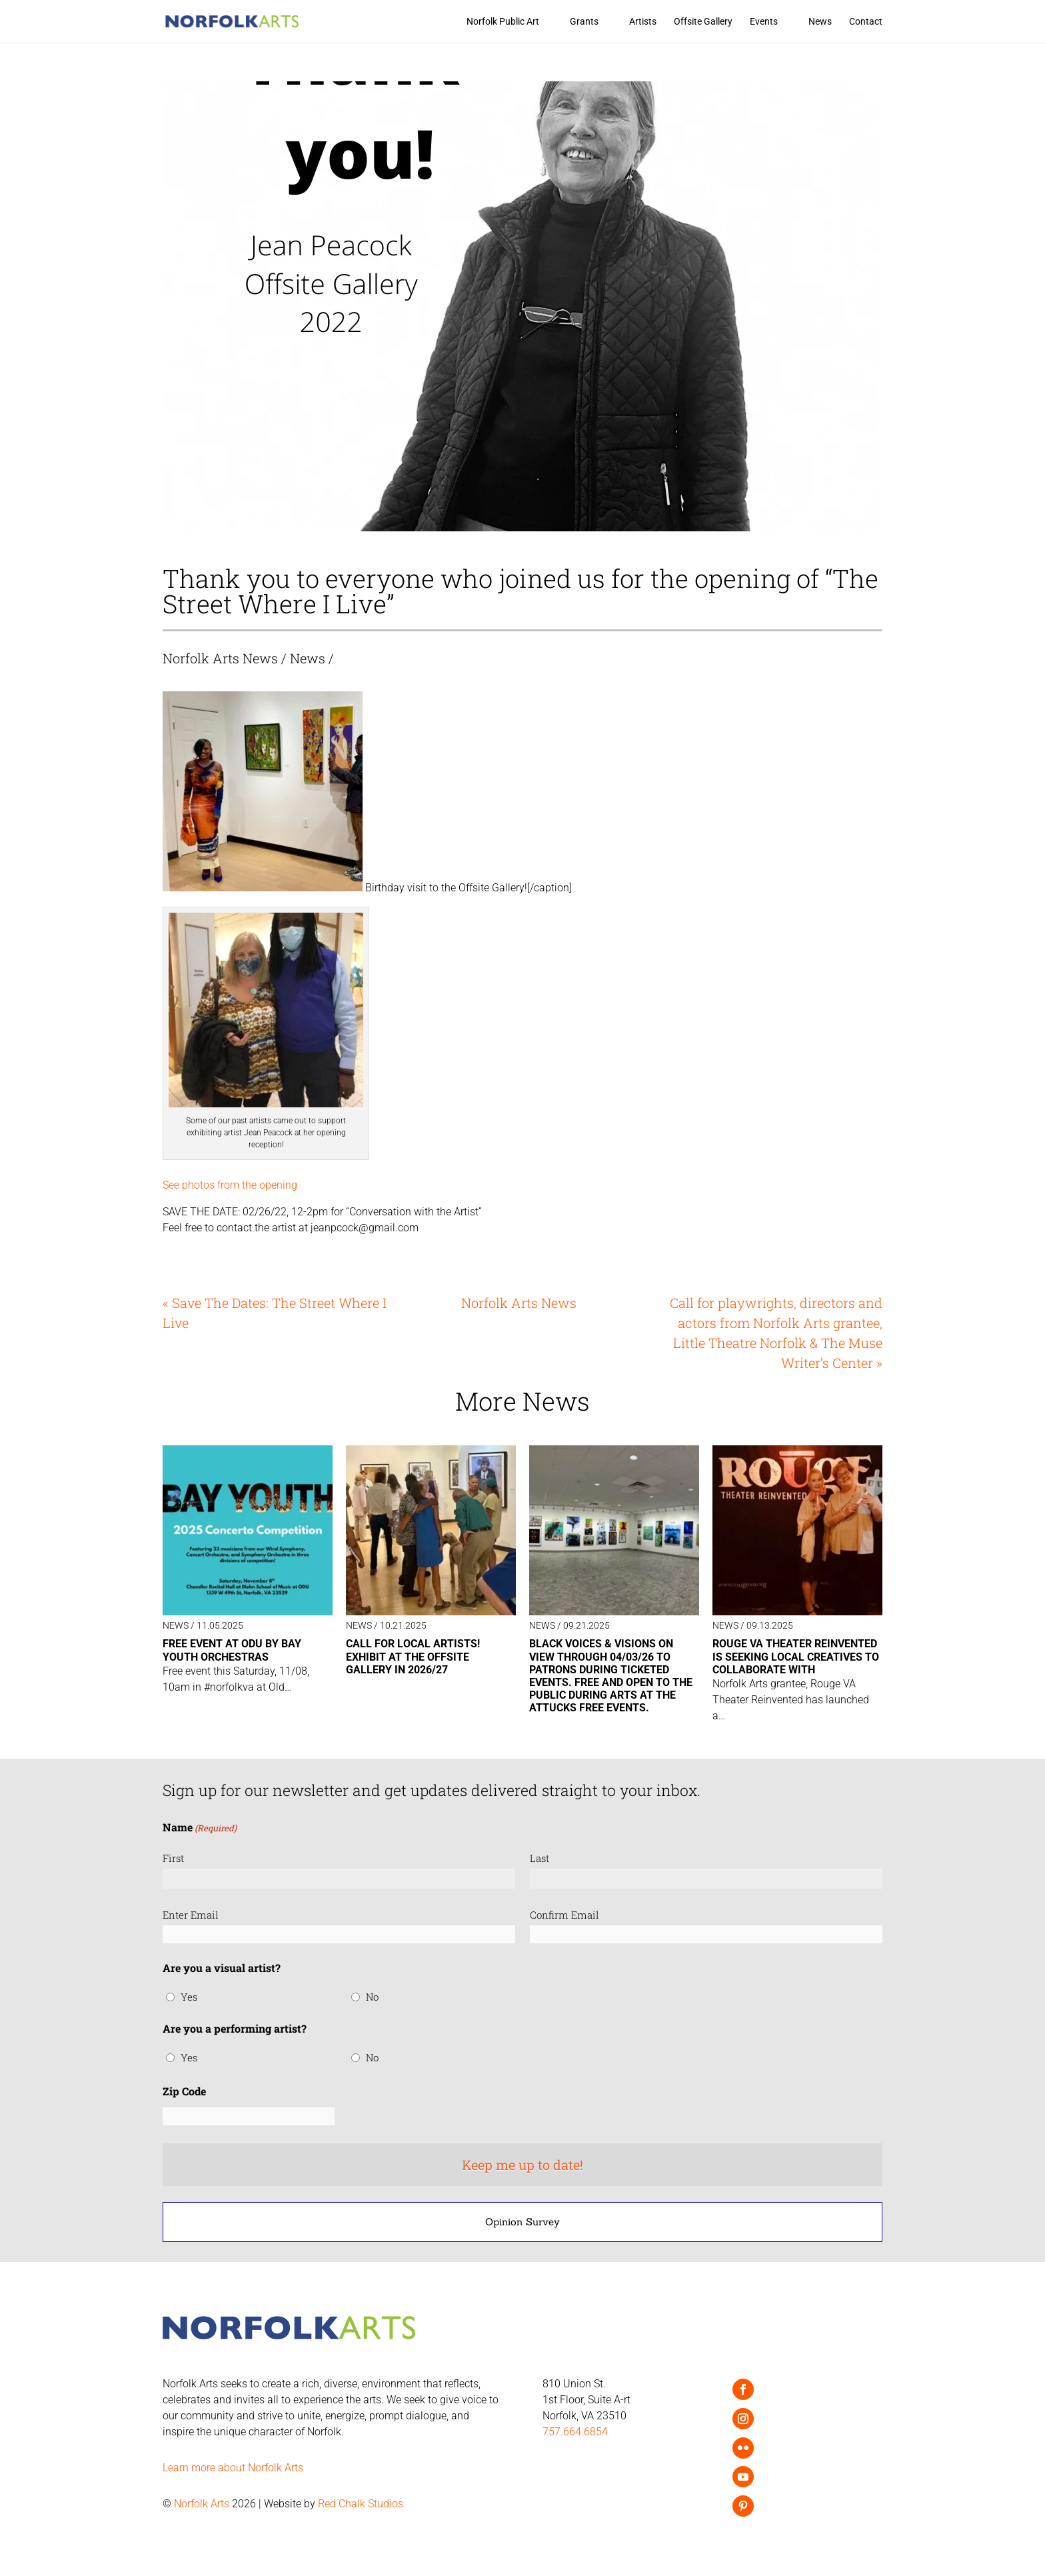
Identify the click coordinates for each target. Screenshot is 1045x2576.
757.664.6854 (575, 2431)
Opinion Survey (522, 2221)
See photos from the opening (230, 1185)
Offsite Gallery (703, 22)
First (173, 1858)
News (820, 22)
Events (764, 22)
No (372, 1996)
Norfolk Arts (201, 2503)
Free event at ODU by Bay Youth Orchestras (232, 1650)
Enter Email (191, 1914)
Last (539, 1858)
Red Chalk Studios (360, 2503)
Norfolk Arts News (220, 658)
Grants (584, 22)
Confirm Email (564, 1914)
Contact (865, 22)
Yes (189, 1996)
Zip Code (184, 2091)
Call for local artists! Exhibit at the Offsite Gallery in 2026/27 (413, 1656)
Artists (642, 22)
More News (522, 1400)
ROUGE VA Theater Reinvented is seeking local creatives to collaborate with (795, 1656)
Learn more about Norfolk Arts (233, 2467)
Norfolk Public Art (503, 22)
